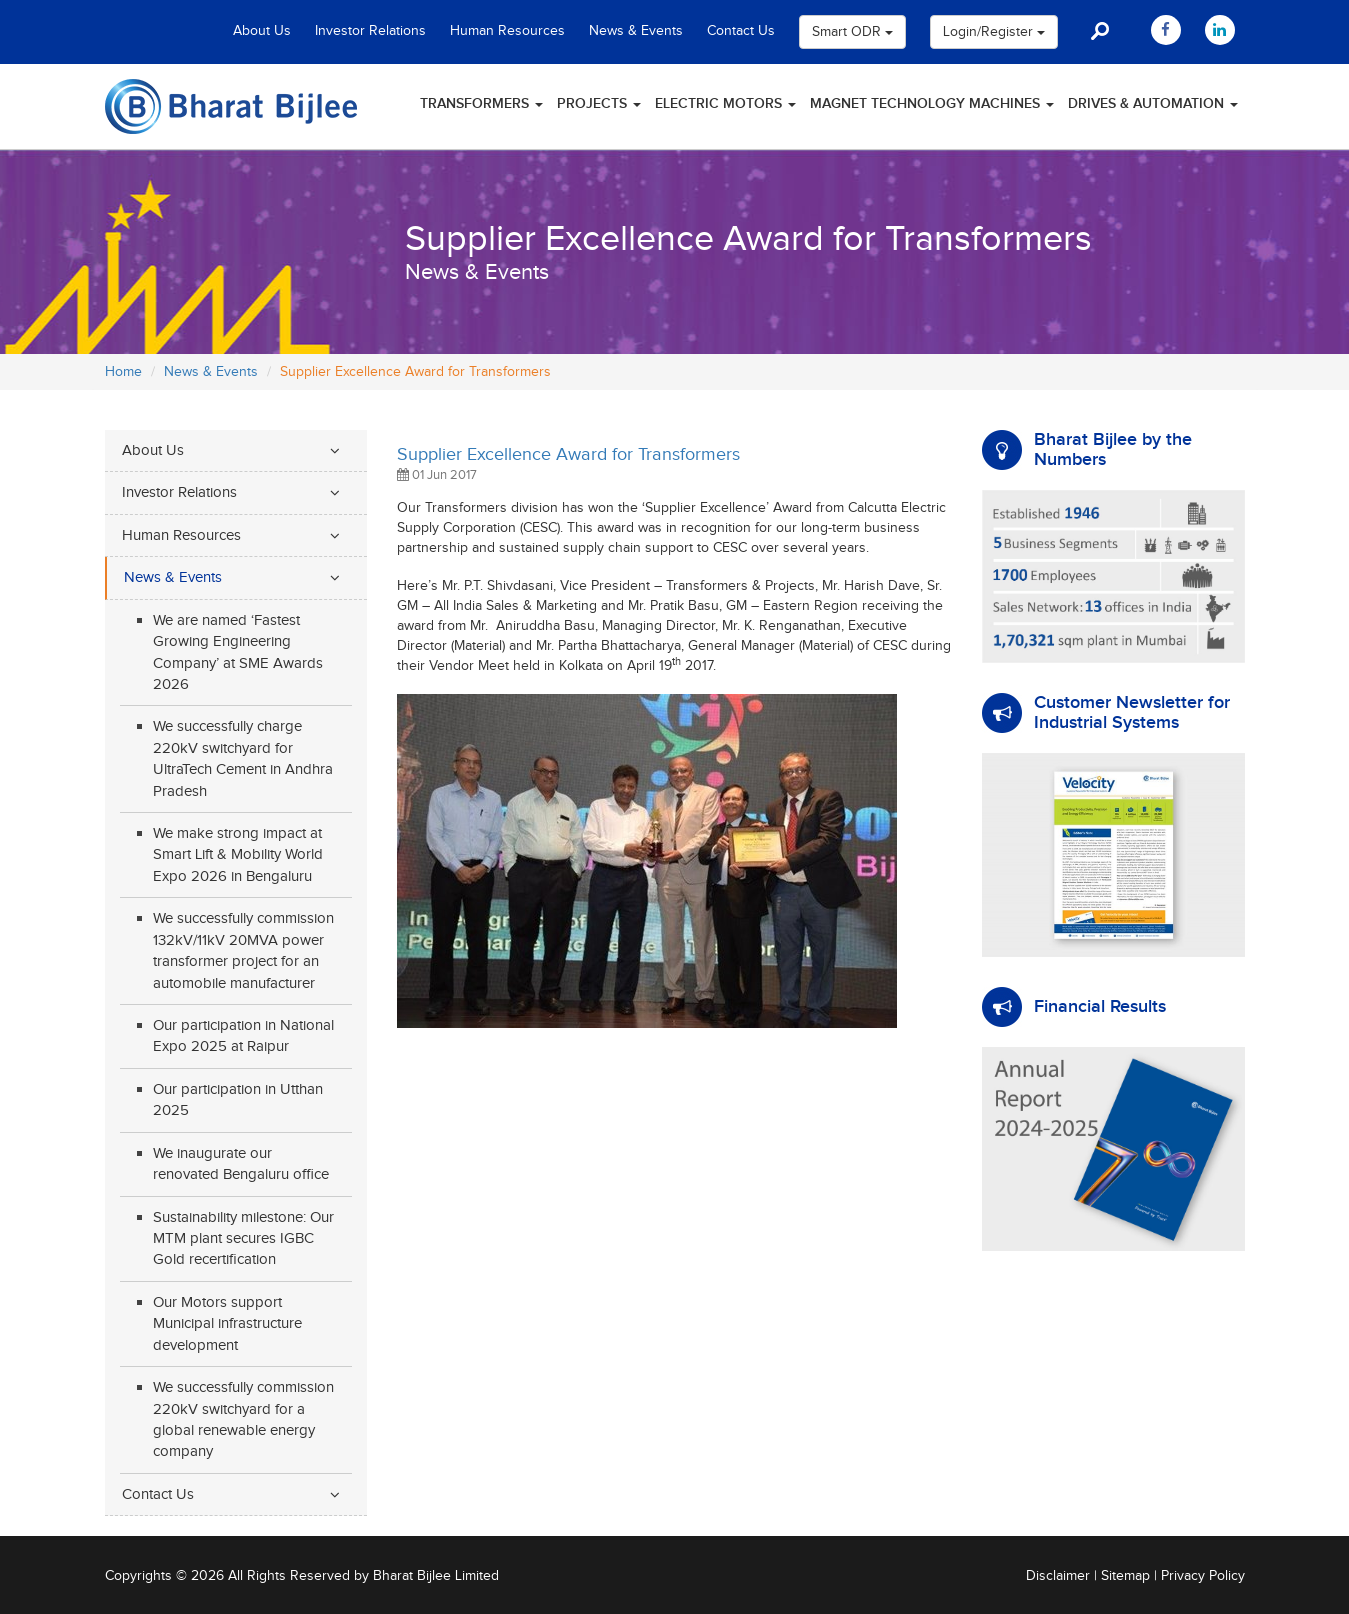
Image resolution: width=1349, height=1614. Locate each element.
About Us (262, 31)
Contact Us (741, 31)
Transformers (481, 103)
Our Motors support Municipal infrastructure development (227, 1324)
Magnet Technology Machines (932, 103)
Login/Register (994, 32)
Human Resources (507, 31)
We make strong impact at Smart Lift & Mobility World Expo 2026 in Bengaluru (238, 855)
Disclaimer (1058, 1576)
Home (123, 372)
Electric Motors (725, 103)
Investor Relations (370, 31)
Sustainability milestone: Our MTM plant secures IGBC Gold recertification (243, 1239)
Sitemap (1125, 1576)
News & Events (636, 31)
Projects (599, 103)
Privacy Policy (1203, 1576)
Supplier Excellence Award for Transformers (568, 454)
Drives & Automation (1153, 103)
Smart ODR (852, 32)
